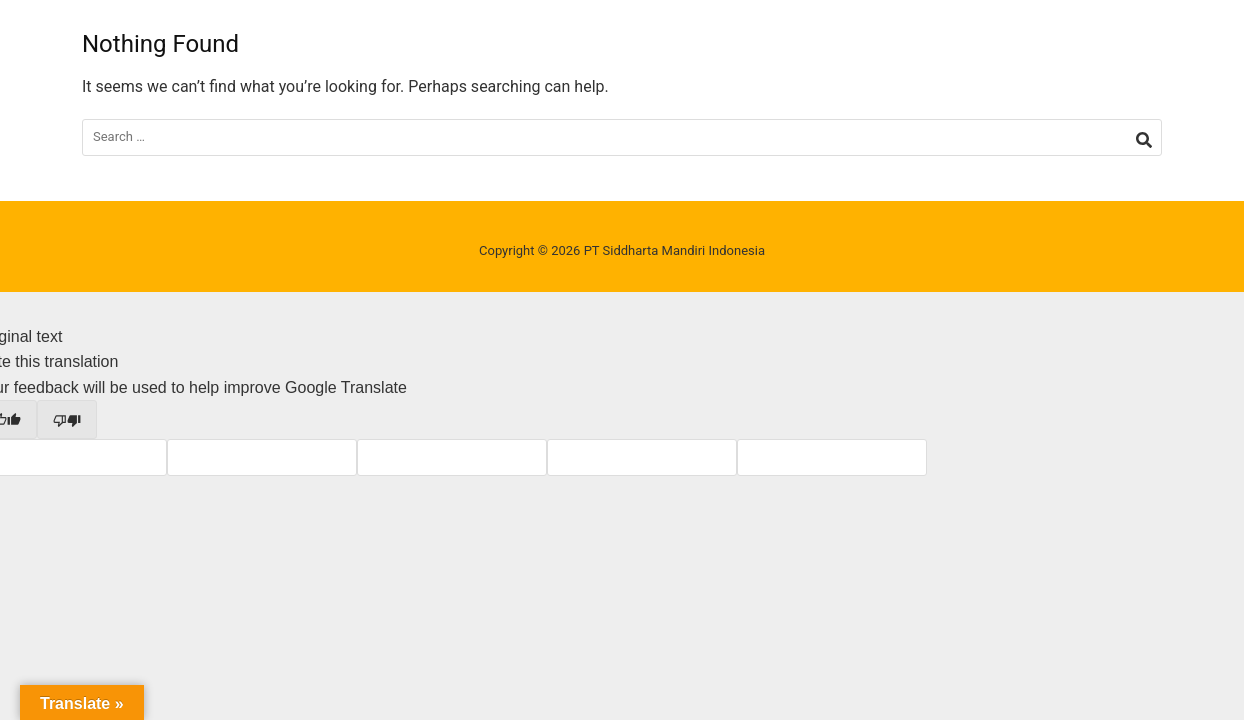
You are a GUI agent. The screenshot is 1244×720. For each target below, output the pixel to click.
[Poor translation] (67, 419)
